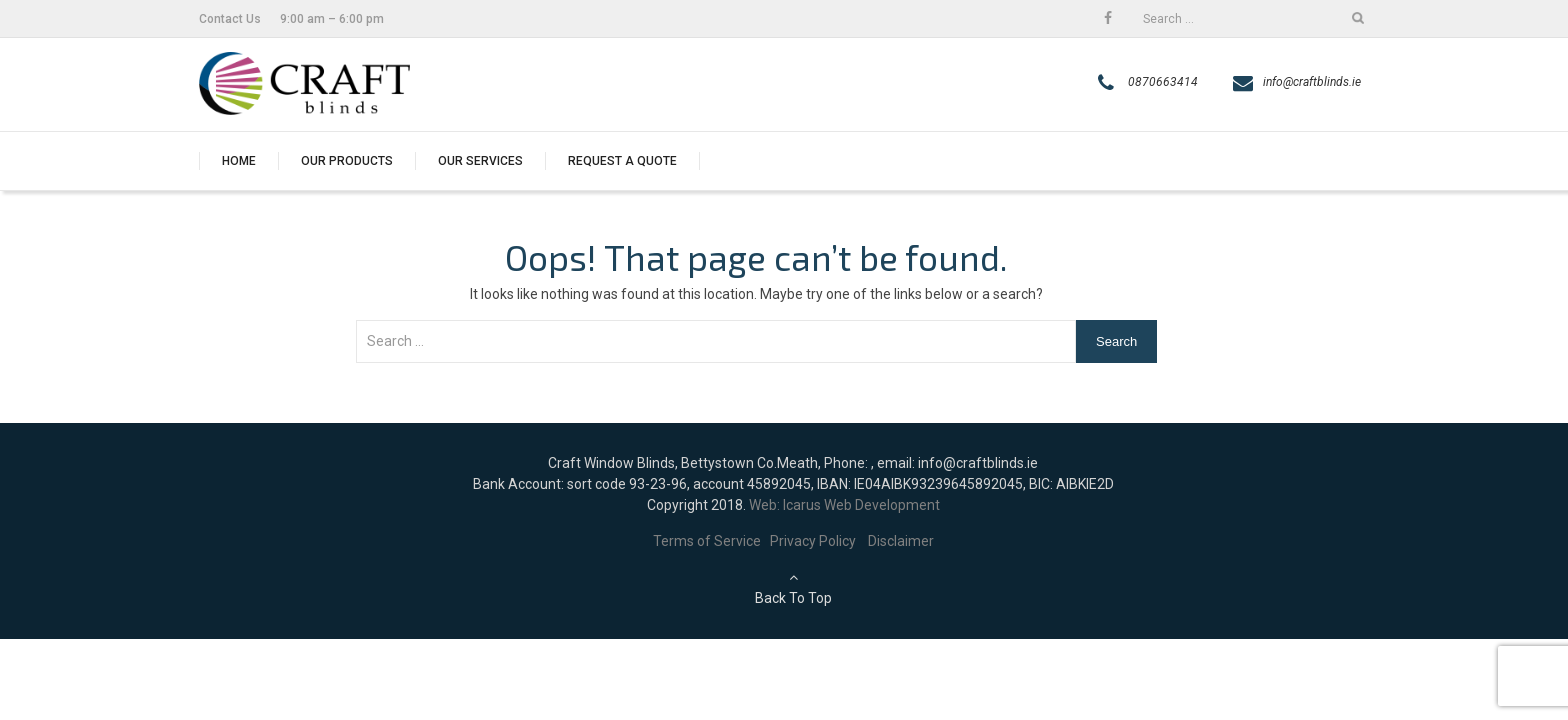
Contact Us (230, 19)
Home (239, 161)
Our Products (347, 161)
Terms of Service (711, 541)
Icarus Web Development (861, 505)
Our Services (480, 161)
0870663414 (1163, 82)
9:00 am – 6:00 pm (332, 19)
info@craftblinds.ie (1312, 82)
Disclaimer (901, 541)
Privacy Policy (819, 541)
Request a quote (622, 161)
